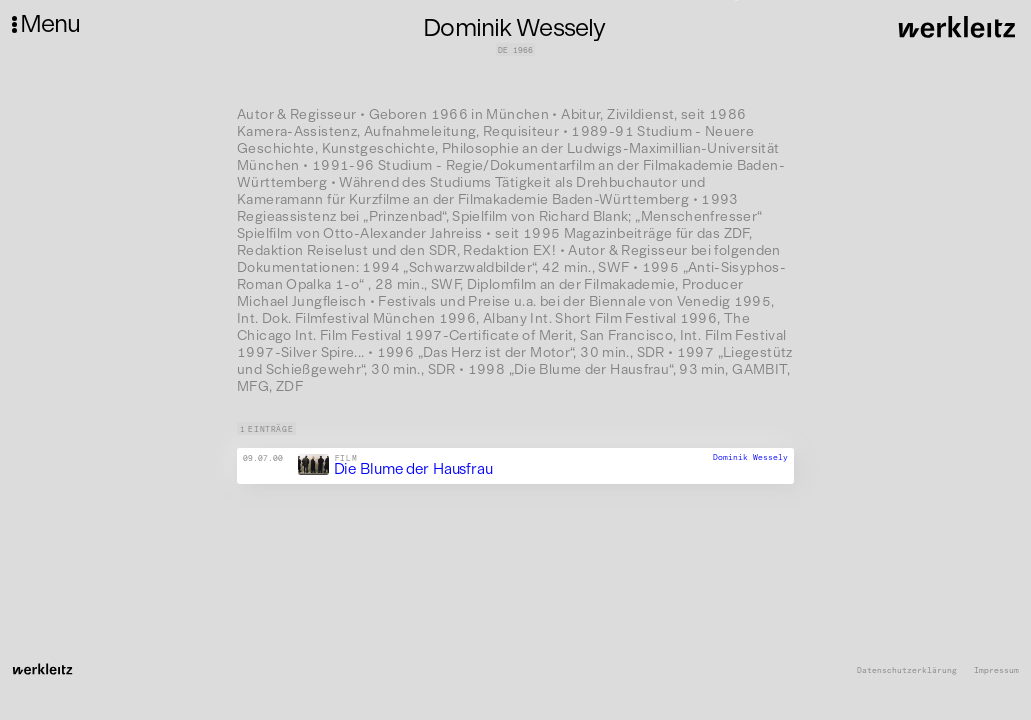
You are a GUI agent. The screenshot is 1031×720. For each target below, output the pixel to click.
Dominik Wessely (750, 457)
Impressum (996, 670)
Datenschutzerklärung (907, 670)
